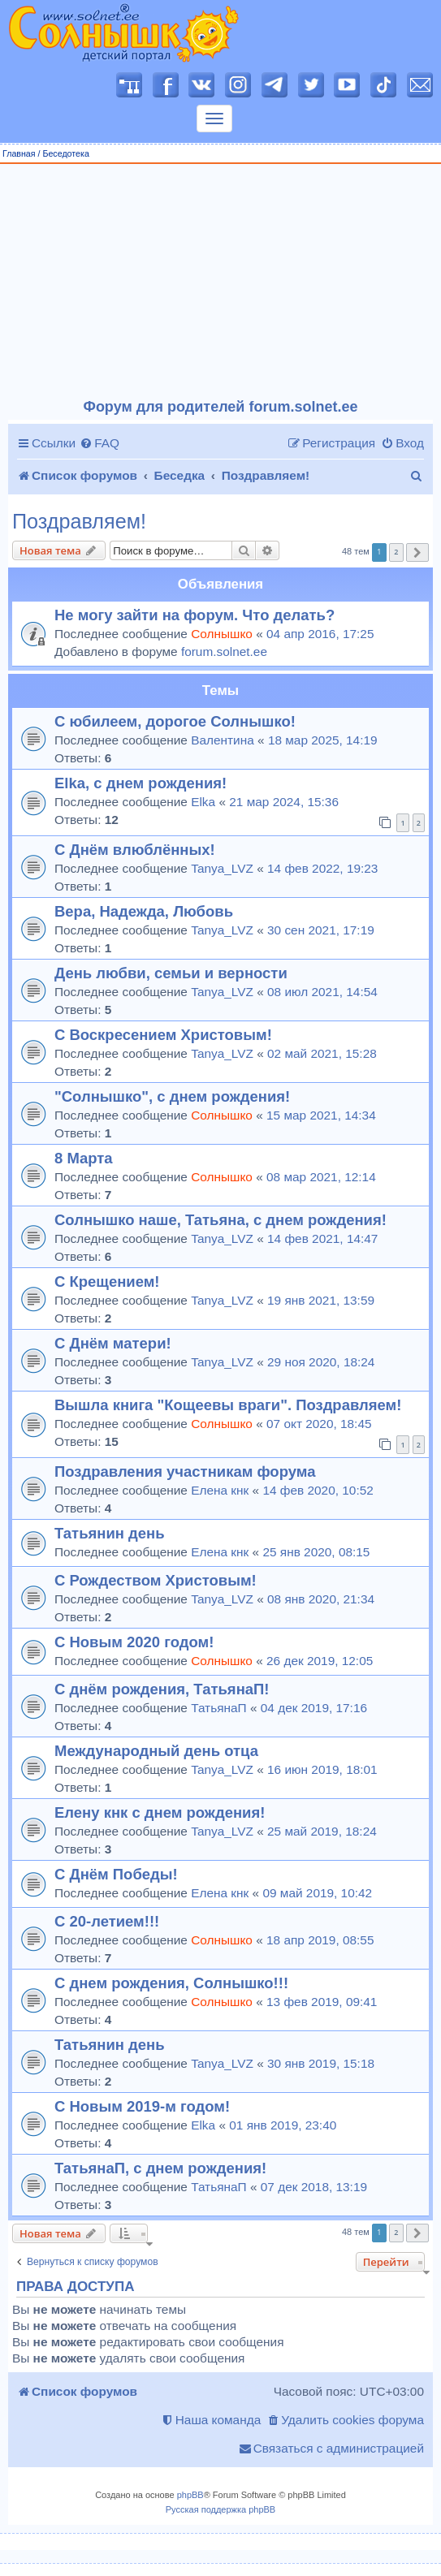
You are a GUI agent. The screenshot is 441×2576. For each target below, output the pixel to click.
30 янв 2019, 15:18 (320, 2063)
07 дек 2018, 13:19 (314, 2187)
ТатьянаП (218, 1708)
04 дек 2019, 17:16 (314, 1708)
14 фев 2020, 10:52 (317, 1490)
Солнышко (222, 634)
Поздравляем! (79, 522)
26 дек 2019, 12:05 (319, 1661)
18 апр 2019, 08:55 (320, 1940)
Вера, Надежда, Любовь (143, 911)
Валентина (222, 740)
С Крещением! (107, 1281)
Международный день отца (156, 1750)
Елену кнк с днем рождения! (159, 1812)
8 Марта (83, 1158)
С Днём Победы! (116, 1874)
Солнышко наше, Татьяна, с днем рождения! (220, 1219)
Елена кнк (220, 1490)
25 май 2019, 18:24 (322, 1831)
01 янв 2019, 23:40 (282, 2125)
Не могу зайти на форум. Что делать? (194, 615)
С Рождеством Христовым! (155, 1580)
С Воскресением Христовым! (163, 1034)
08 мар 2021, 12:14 (321, 1177)
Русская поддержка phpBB (220, 2509)
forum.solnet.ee (224, 651)
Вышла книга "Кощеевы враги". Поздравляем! (227, 1404)
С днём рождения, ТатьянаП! (162, 1689)
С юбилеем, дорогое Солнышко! (175, 721)
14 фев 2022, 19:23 (322, 868)
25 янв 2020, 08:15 (316, 1552)
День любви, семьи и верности (171, 973)
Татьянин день (109, 1533)
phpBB (190, 2495)
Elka (203, 802)
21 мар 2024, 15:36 (284, 802)
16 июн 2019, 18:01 (322, 1769)
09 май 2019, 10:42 (317, 1893)
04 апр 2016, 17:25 (320, 634)
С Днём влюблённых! (134, 849)
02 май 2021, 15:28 (322, 1053)
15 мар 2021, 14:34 (321, 1115)
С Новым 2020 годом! (134, 1641)
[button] (417, 552)
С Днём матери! (112, 1343)
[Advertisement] (221, 281)
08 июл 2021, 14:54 (322, 992)
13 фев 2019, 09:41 (321, 2002)
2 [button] (396, 551)
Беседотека (65, 153)
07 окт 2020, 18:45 (319, 1423)
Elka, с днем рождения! (140, 783)
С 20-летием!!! (106, 1921)
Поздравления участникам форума (184, 1471)
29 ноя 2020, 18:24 (320, 1362)
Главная (19, 153)
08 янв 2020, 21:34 (320, 1599)
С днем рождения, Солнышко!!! (171, 1982)
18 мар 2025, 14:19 (323, 740)
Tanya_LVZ (222, 868)
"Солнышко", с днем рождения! (172, 1096)
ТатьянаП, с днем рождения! (160, 2168)
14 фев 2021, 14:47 (322, 1238)
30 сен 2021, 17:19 (320, 930)
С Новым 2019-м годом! (142, 2106)
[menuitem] (99, 443)
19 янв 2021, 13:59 (320, 1300)
